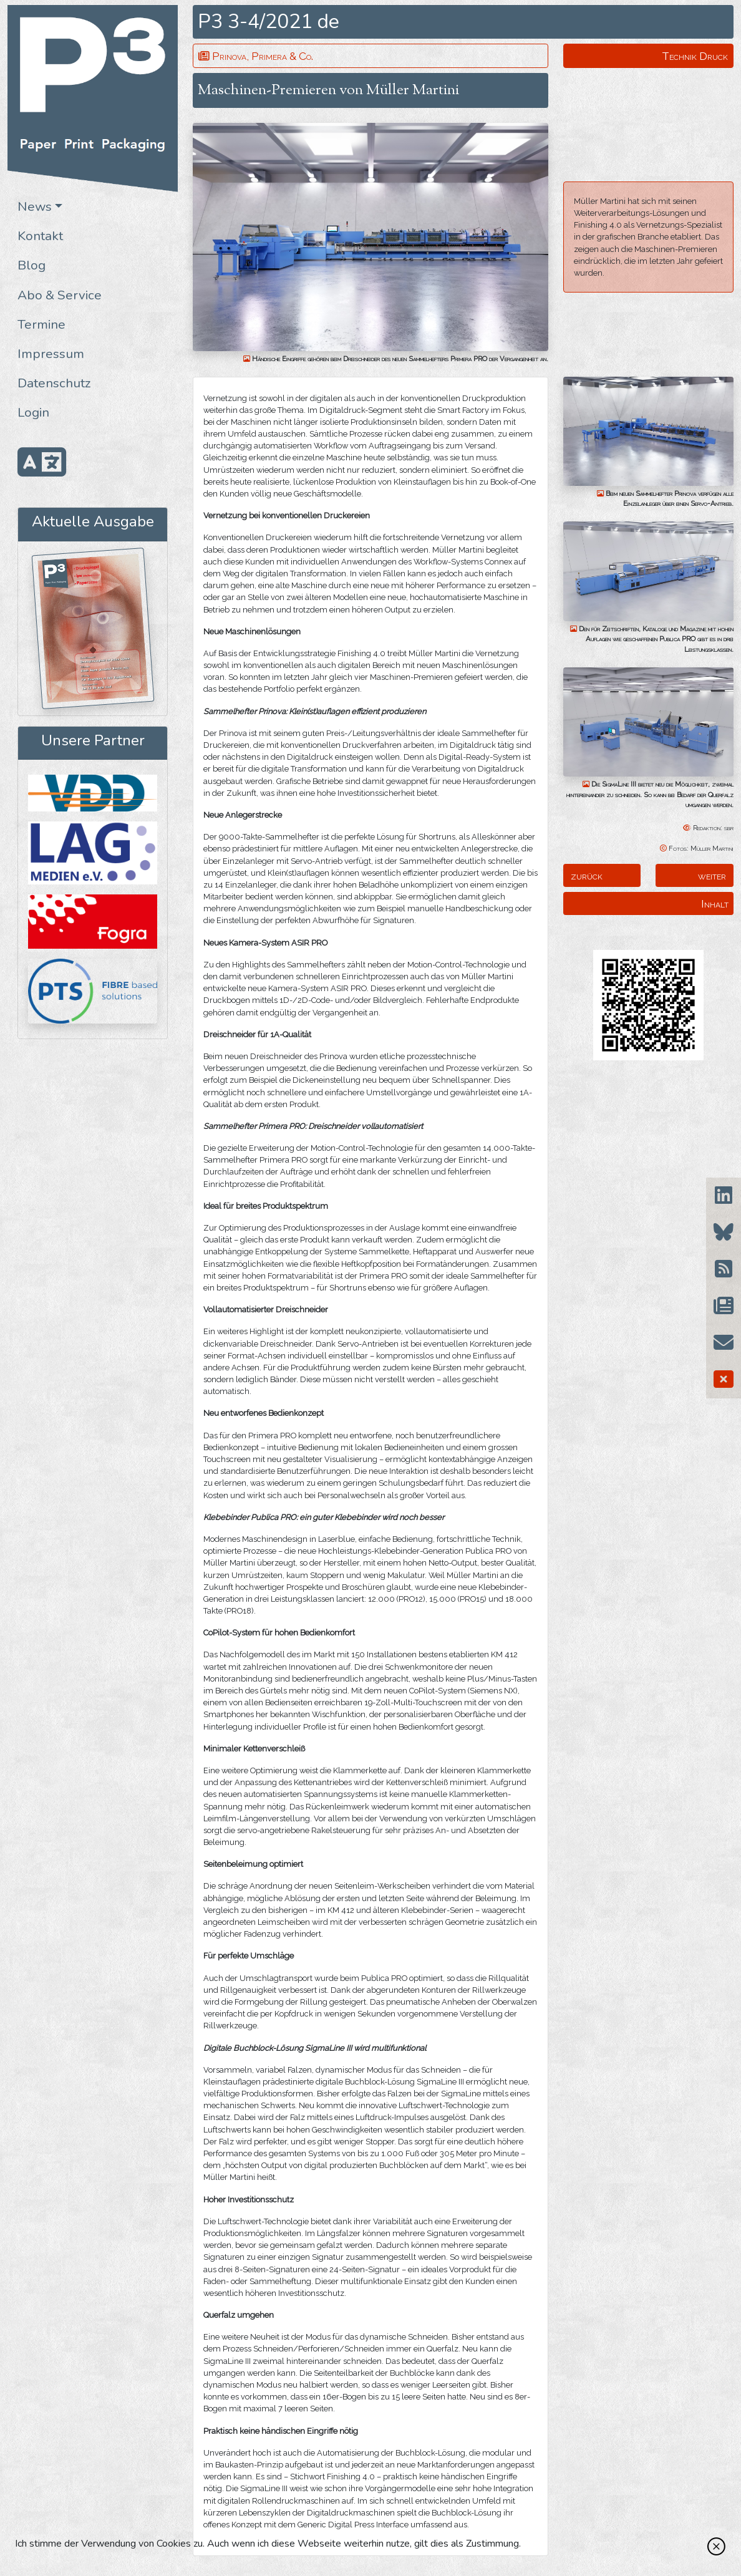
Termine (41, 324)
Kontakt (40, 236)
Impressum (50, 353)
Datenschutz (54, 383)
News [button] (34, 206)
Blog (31, 265)
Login (33, 412)
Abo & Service (59, 295)
